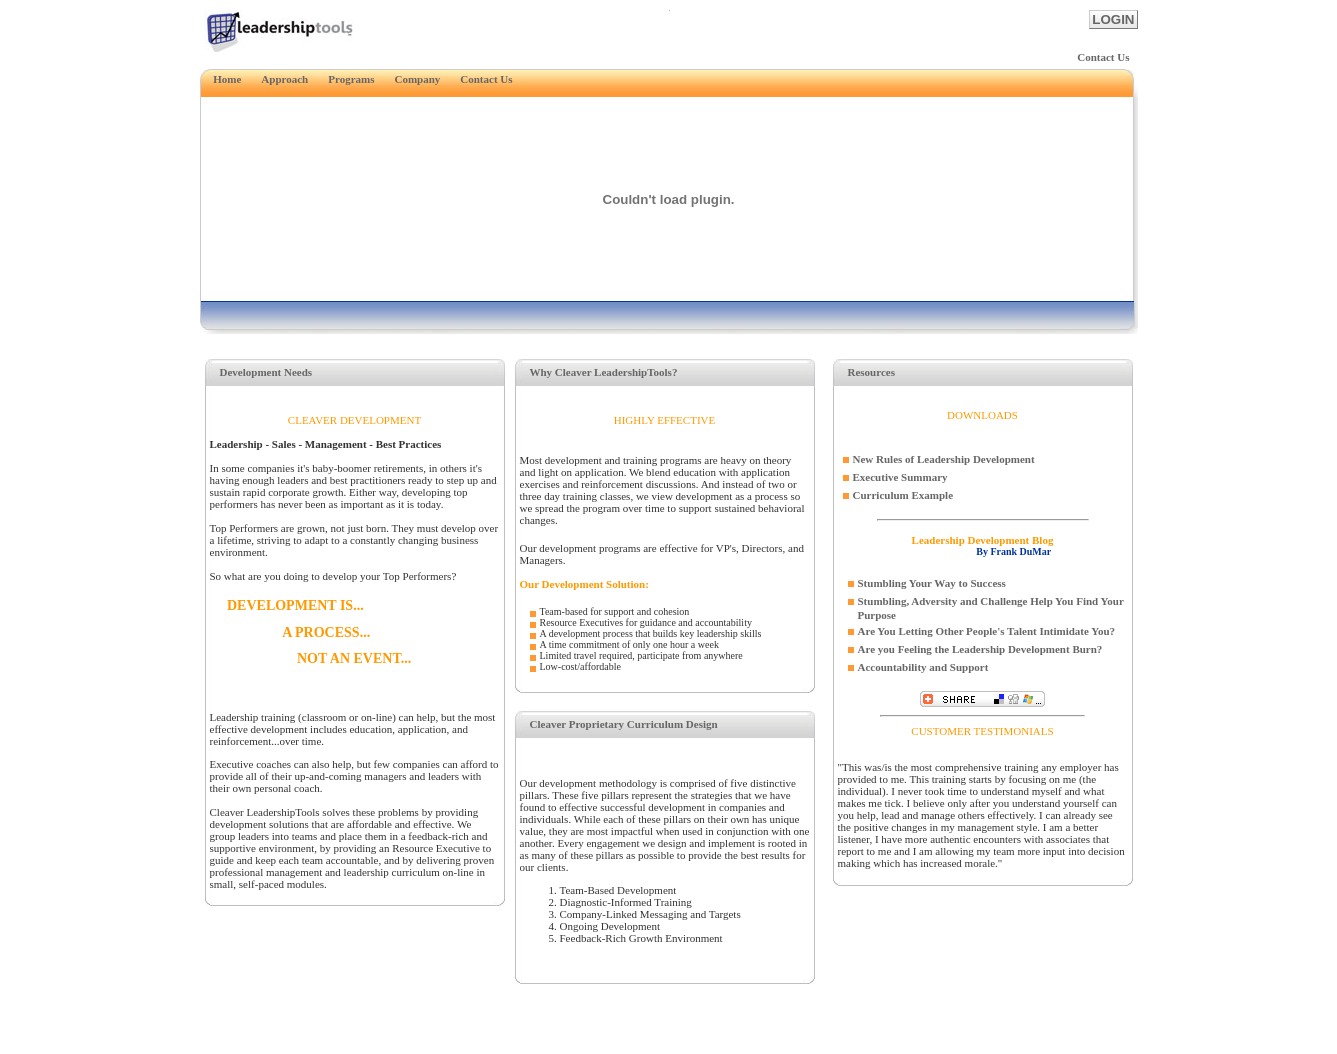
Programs (351, 79)
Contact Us (1103, 57)
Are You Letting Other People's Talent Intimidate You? (987, 631)
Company (417, 79)
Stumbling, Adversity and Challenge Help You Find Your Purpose (991, 608)
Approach (284, 79)
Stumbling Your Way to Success (932, 583)
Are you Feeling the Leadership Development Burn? (980, 649)
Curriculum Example (903, 495)
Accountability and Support (923, 667)
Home (221, 79)
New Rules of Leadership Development (944, 459)
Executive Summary (900, 477)
